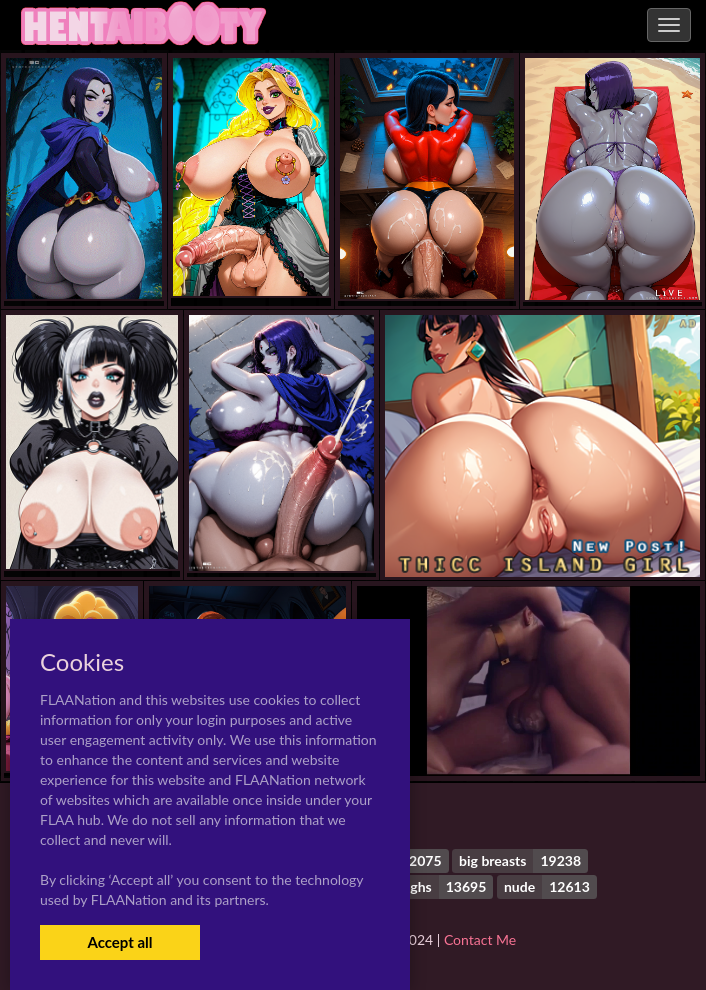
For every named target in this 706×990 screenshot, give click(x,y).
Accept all (119, 942)
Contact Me (480, 939)
